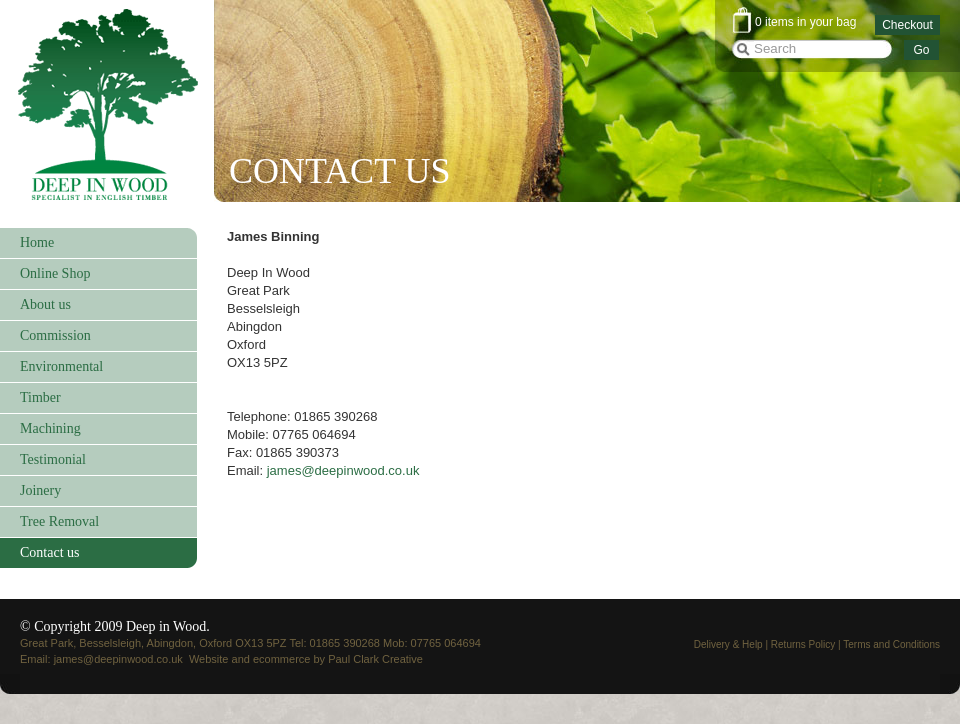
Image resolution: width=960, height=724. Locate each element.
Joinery (40, 490)
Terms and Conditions (891, 644)
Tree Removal (59, 521)
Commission (55, 335)
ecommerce (281, 659)
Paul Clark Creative (375, 659)
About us (45, 304)
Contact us (50, 552)
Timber (40, 397)
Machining (50, 428)
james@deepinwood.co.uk (343, 470)
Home (37, 242)
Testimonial (53, 459)
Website (209, 659)
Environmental (61, 366)
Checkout (907, 25)
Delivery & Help (728, 644)
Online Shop (55, 273)
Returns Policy (803, 644)
